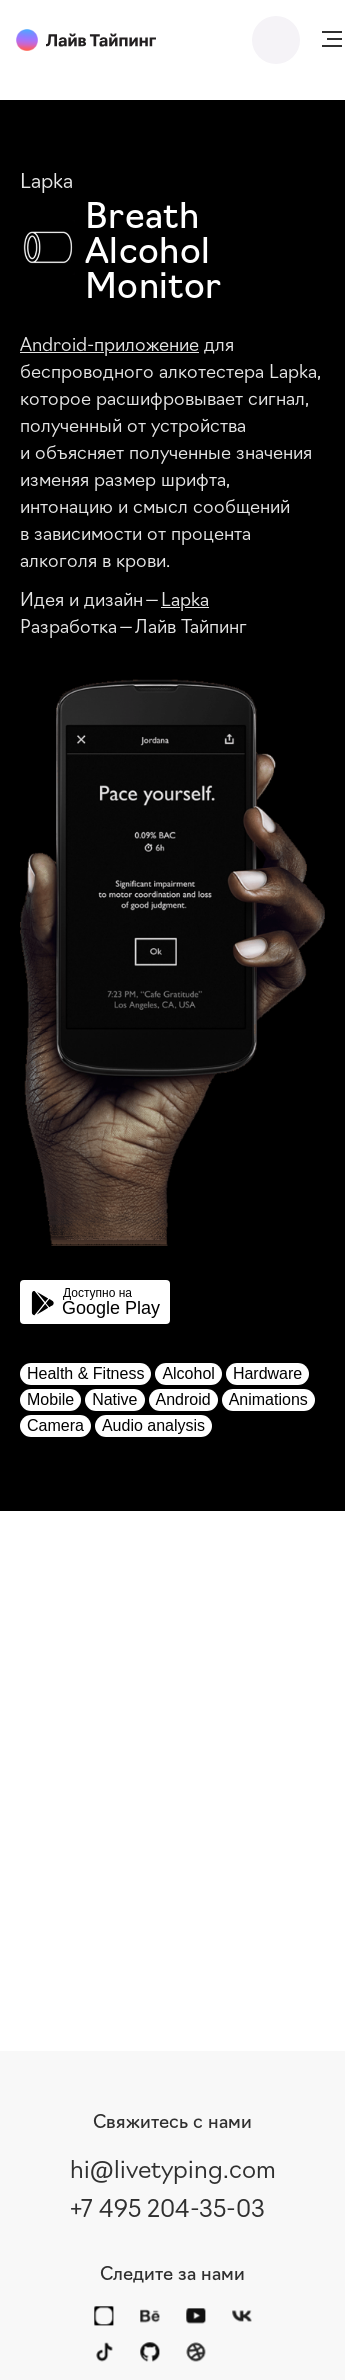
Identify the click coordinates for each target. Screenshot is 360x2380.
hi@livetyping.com (173, 2167)
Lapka (185, 598)
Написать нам (276, 40)
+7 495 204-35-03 (167, 2206)
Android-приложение (109, 343)
